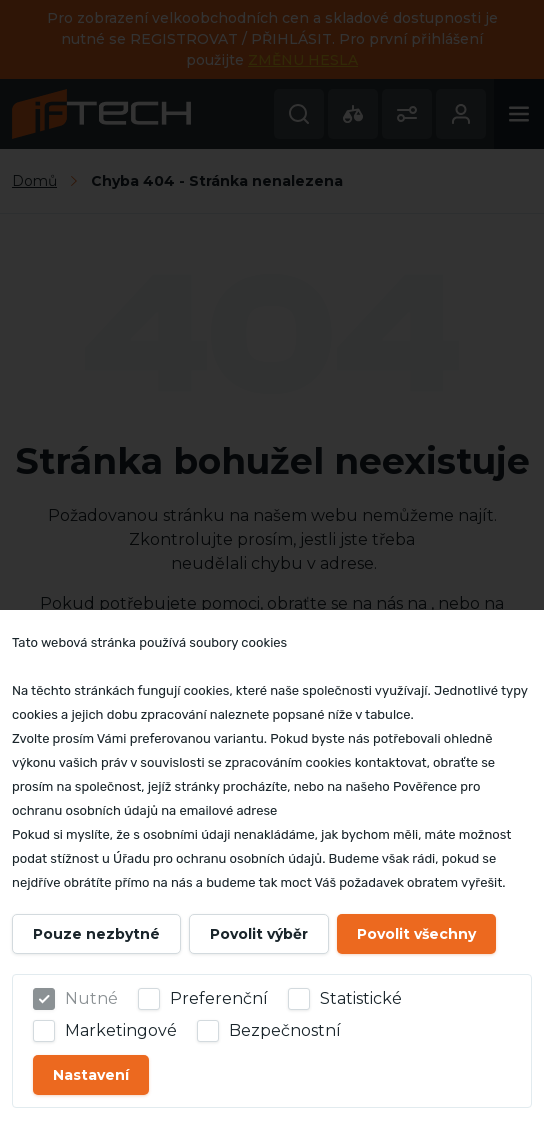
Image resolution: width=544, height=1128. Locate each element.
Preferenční (219, 998)
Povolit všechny (416, 934)
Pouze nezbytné (96, 934)
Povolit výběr (259, 934)
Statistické (361, 998)
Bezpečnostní (285, 1030)
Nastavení (91, 1075)
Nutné (91, 998)
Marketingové (121, 1030)
